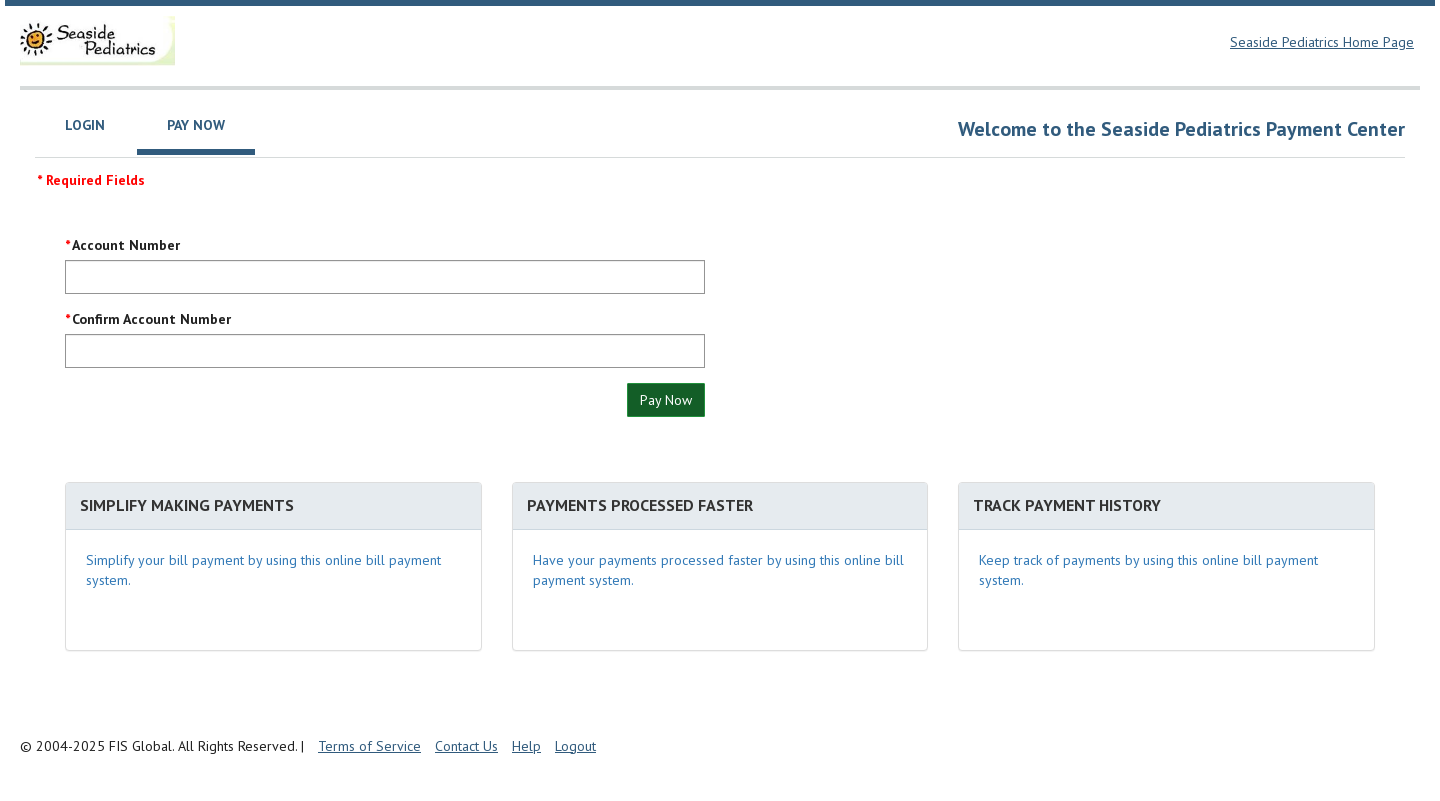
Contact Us (466, 746)
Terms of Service (369, 746)
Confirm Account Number (151, 319)
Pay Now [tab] (196, 125)
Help (526, 746)
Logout (575, 746)
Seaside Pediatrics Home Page (1322, 42)
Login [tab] (85, 125)
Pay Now (666, 400)
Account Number (126, 245)
